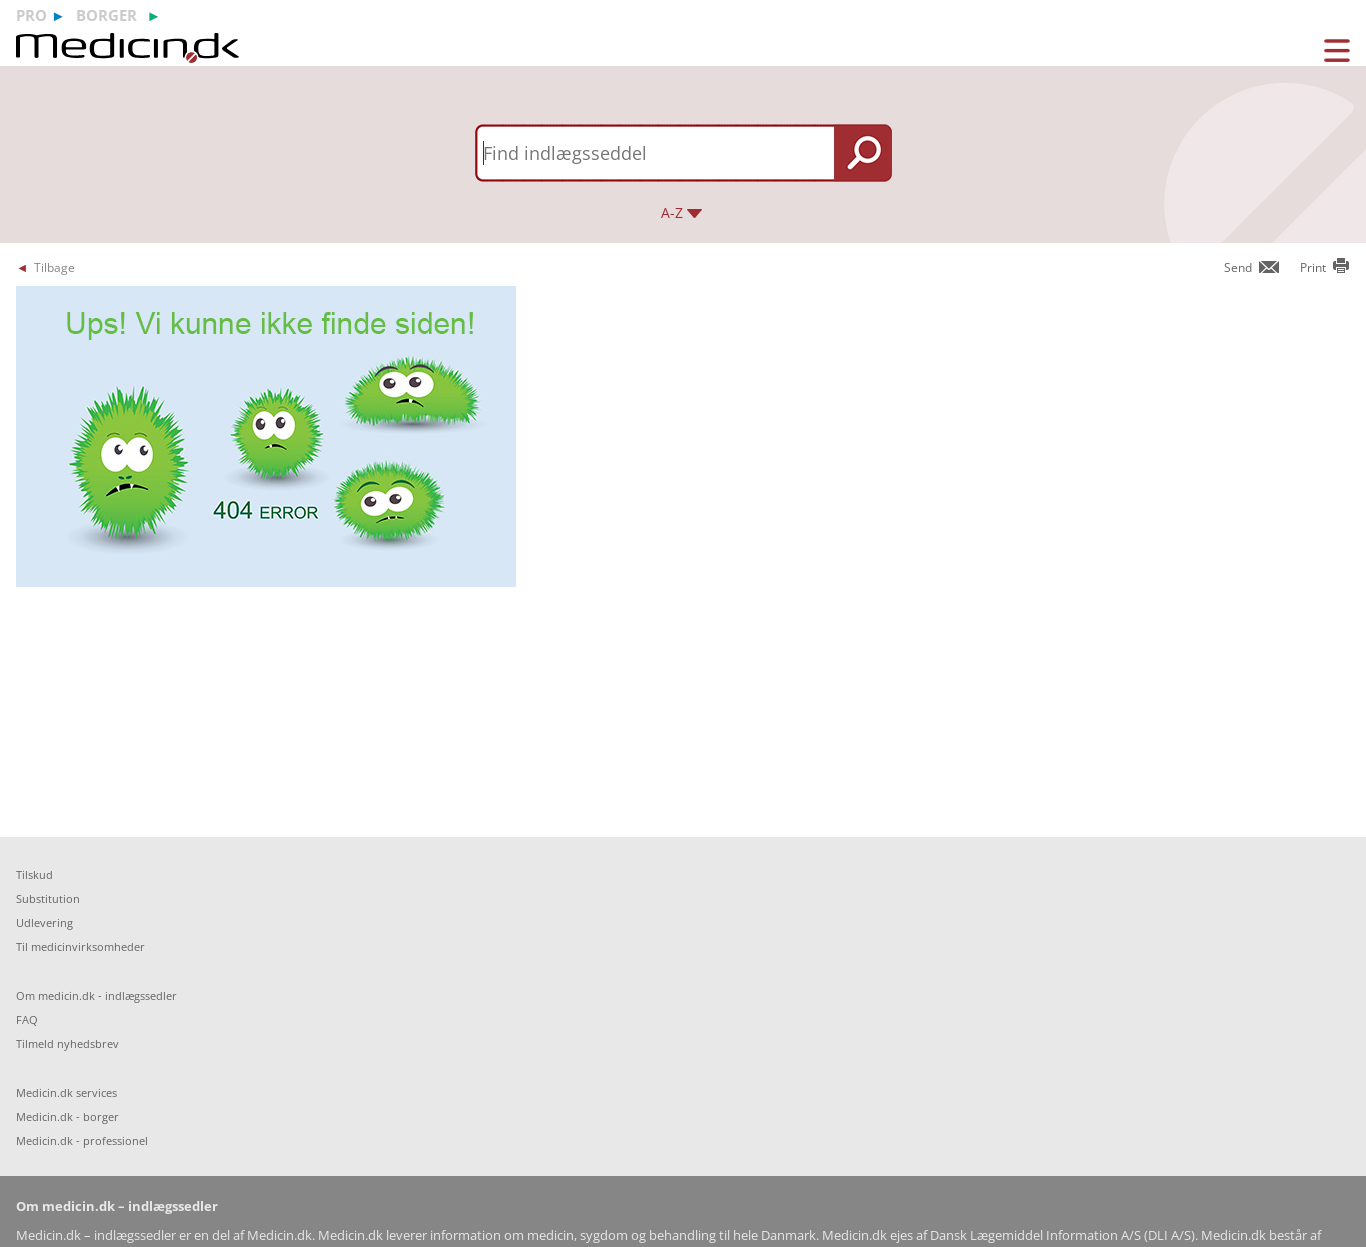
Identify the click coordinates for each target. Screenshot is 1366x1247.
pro (31, 15)
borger (106, 15)
